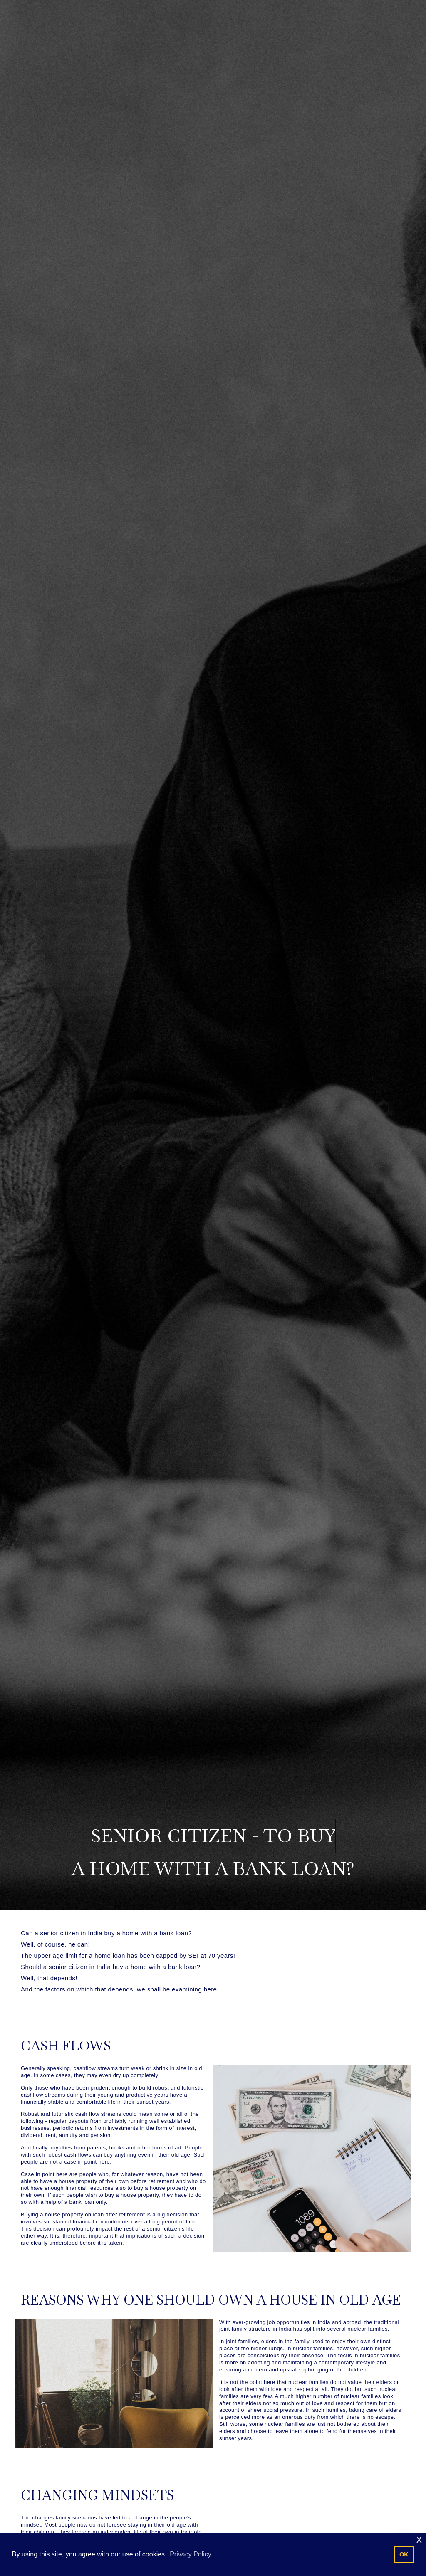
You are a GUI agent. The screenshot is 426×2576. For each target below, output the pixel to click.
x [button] (419, 2539)
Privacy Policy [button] (190, 2554)
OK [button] (404, 2554)
